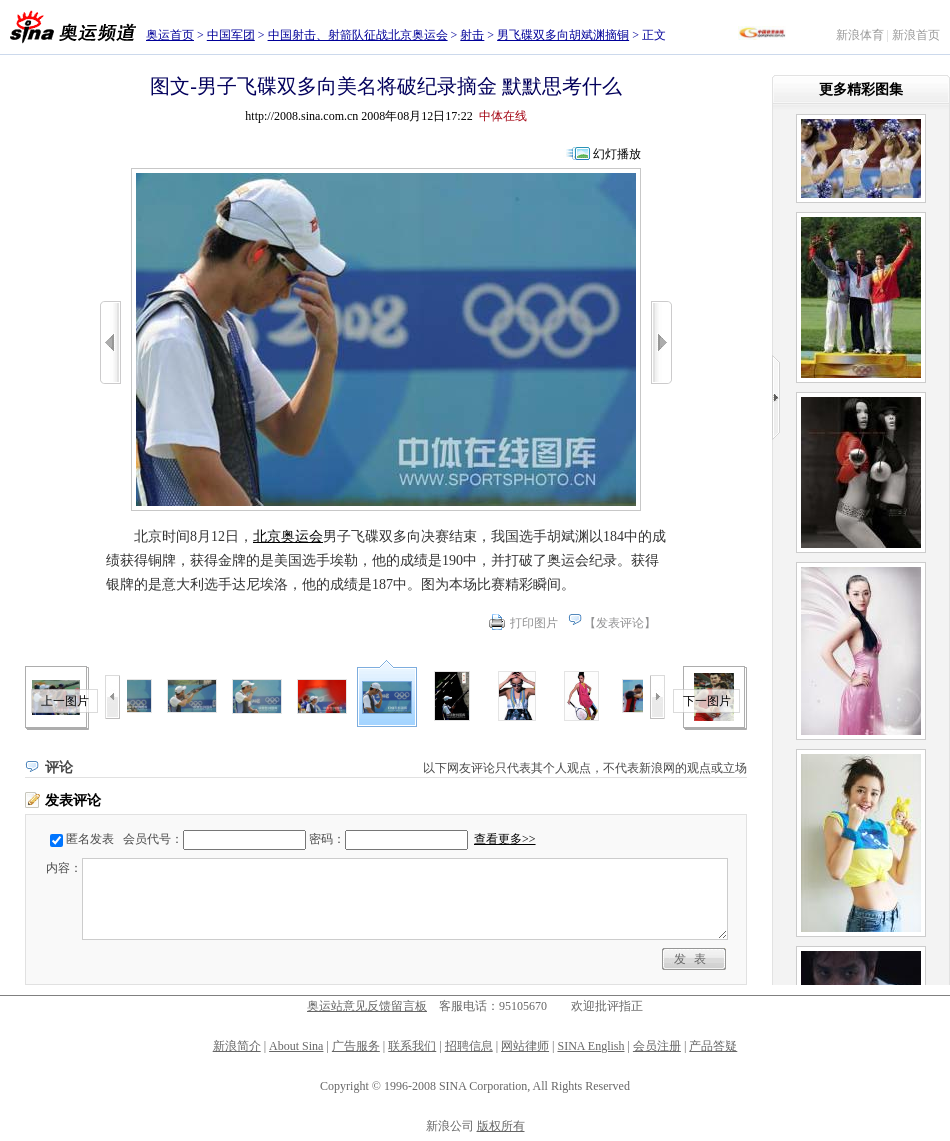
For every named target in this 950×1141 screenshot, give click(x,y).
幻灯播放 (617, 154)
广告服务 (356, 1046)
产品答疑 (713, 1046)
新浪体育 (860, 35)
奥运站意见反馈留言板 (367, 1006)
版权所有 (501, 1126)
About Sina (296, 1046)
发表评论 (620, 623)
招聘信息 (469, 1046)
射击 (472, 35)
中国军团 (231, 35)
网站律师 (525, 1046)
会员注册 (657, 1046)
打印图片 (534, 623)
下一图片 (707, 701)
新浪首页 (916, 35)
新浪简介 (237, 1046)
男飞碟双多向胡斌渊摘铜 (563, 35)
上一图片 (65, 701)
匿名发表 (90, 839)
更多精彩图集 (861, 89)
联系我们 (412, 1046)
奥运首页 (170, 35)
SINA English (590, 1046)
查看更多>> (505, 839)
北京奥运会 (288, 536)
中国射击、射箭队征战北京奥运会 (358, 35)
